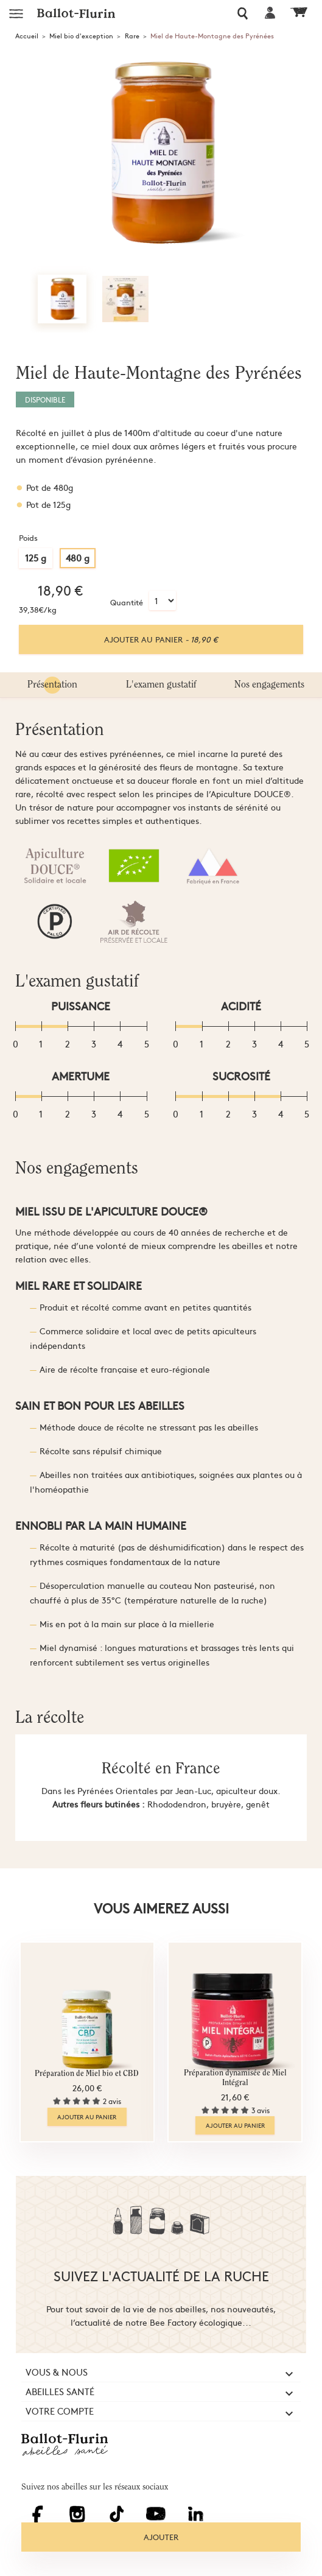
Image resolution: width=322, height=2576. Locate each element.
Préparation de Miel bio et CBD (87, 2074)
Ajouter (161, 2537)
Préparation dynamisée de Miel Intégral (235, 2078)
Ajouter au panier (161, 639)
